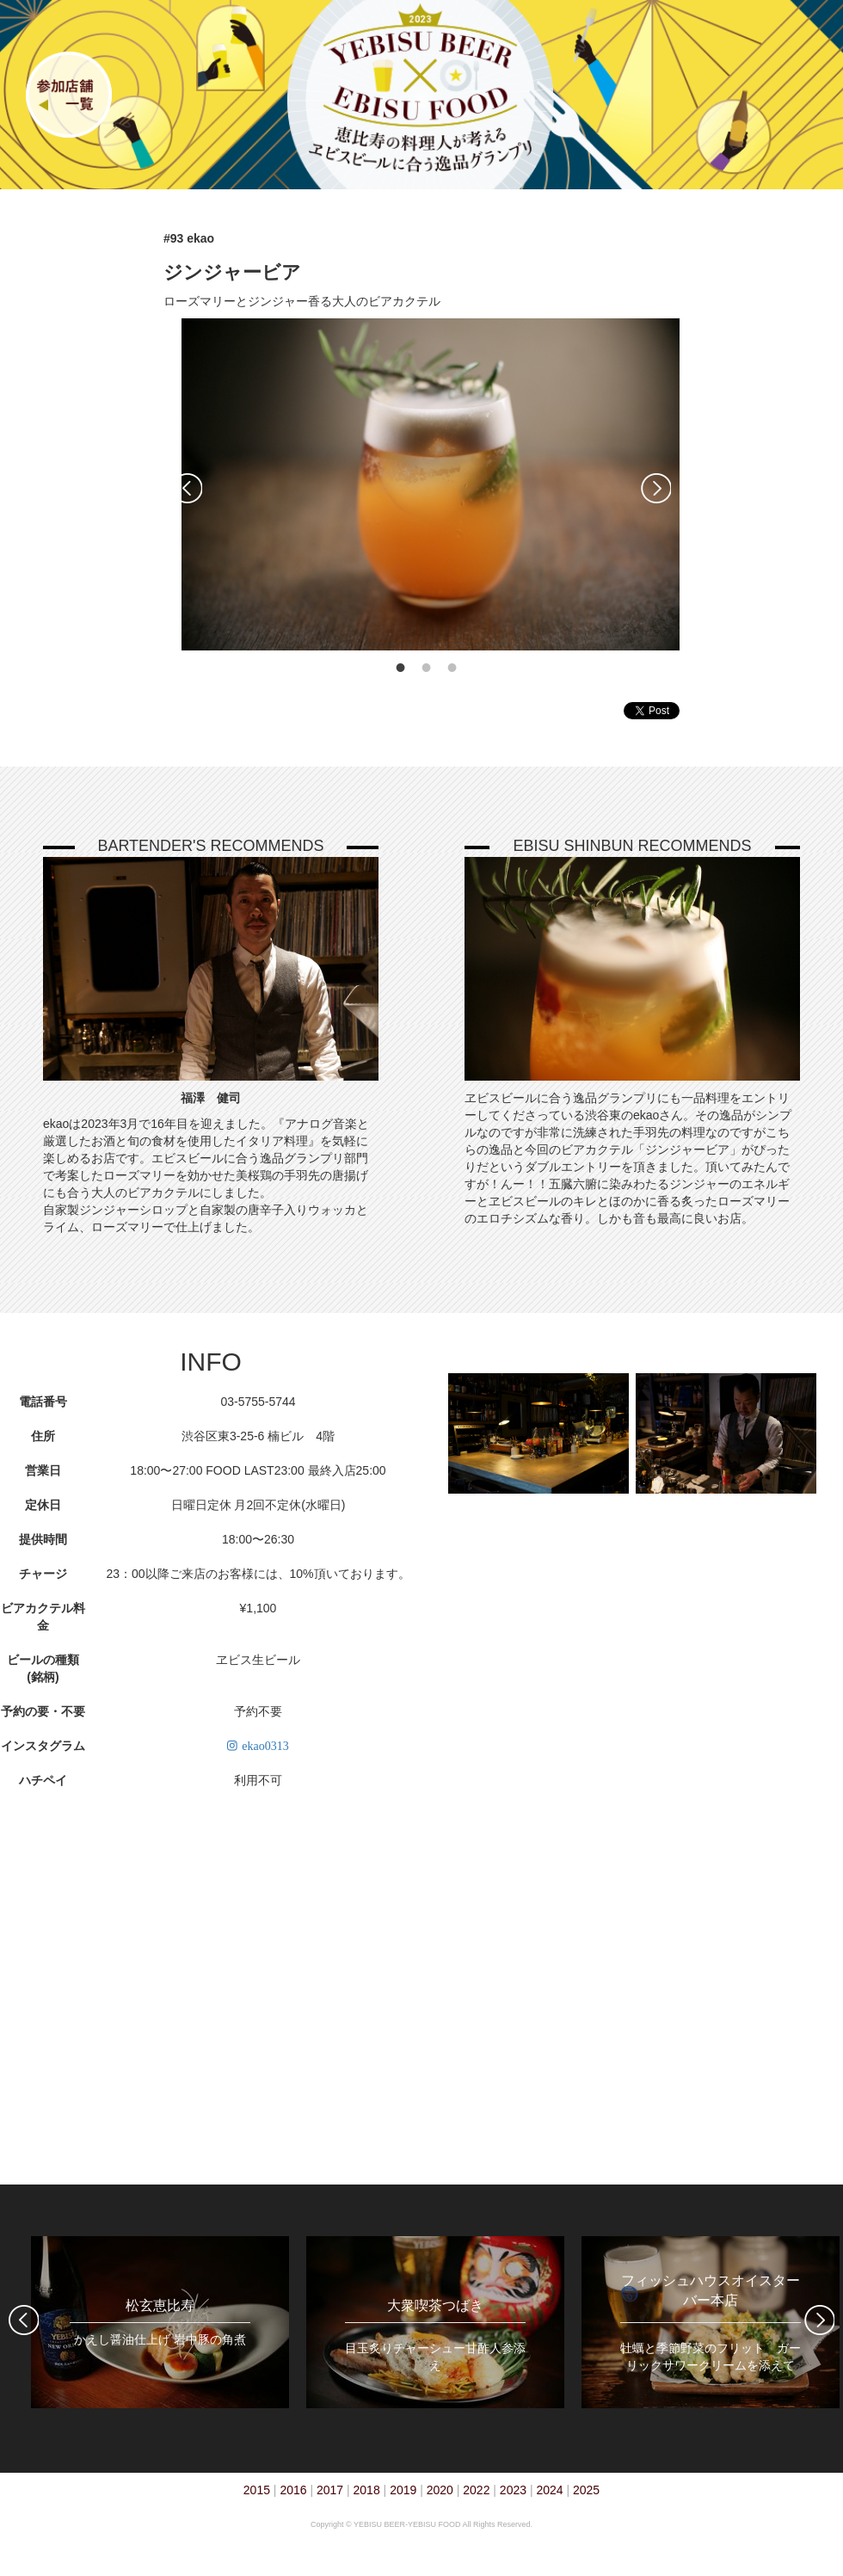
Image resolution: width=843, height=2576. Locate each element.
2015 (256, 2490)
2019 (403, 2490)
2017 (330, 2490)
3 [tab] (452, 667)
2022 (476, 2490)
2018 (367, 2490)
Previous (187, 488)
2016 (293, 2490)
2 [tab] (426, 667)
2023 (513, 2490)
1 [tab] (400, 667)
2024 (549, 2490)
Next (656, 488)
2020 (440, 2490)
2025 (586, 2490)
